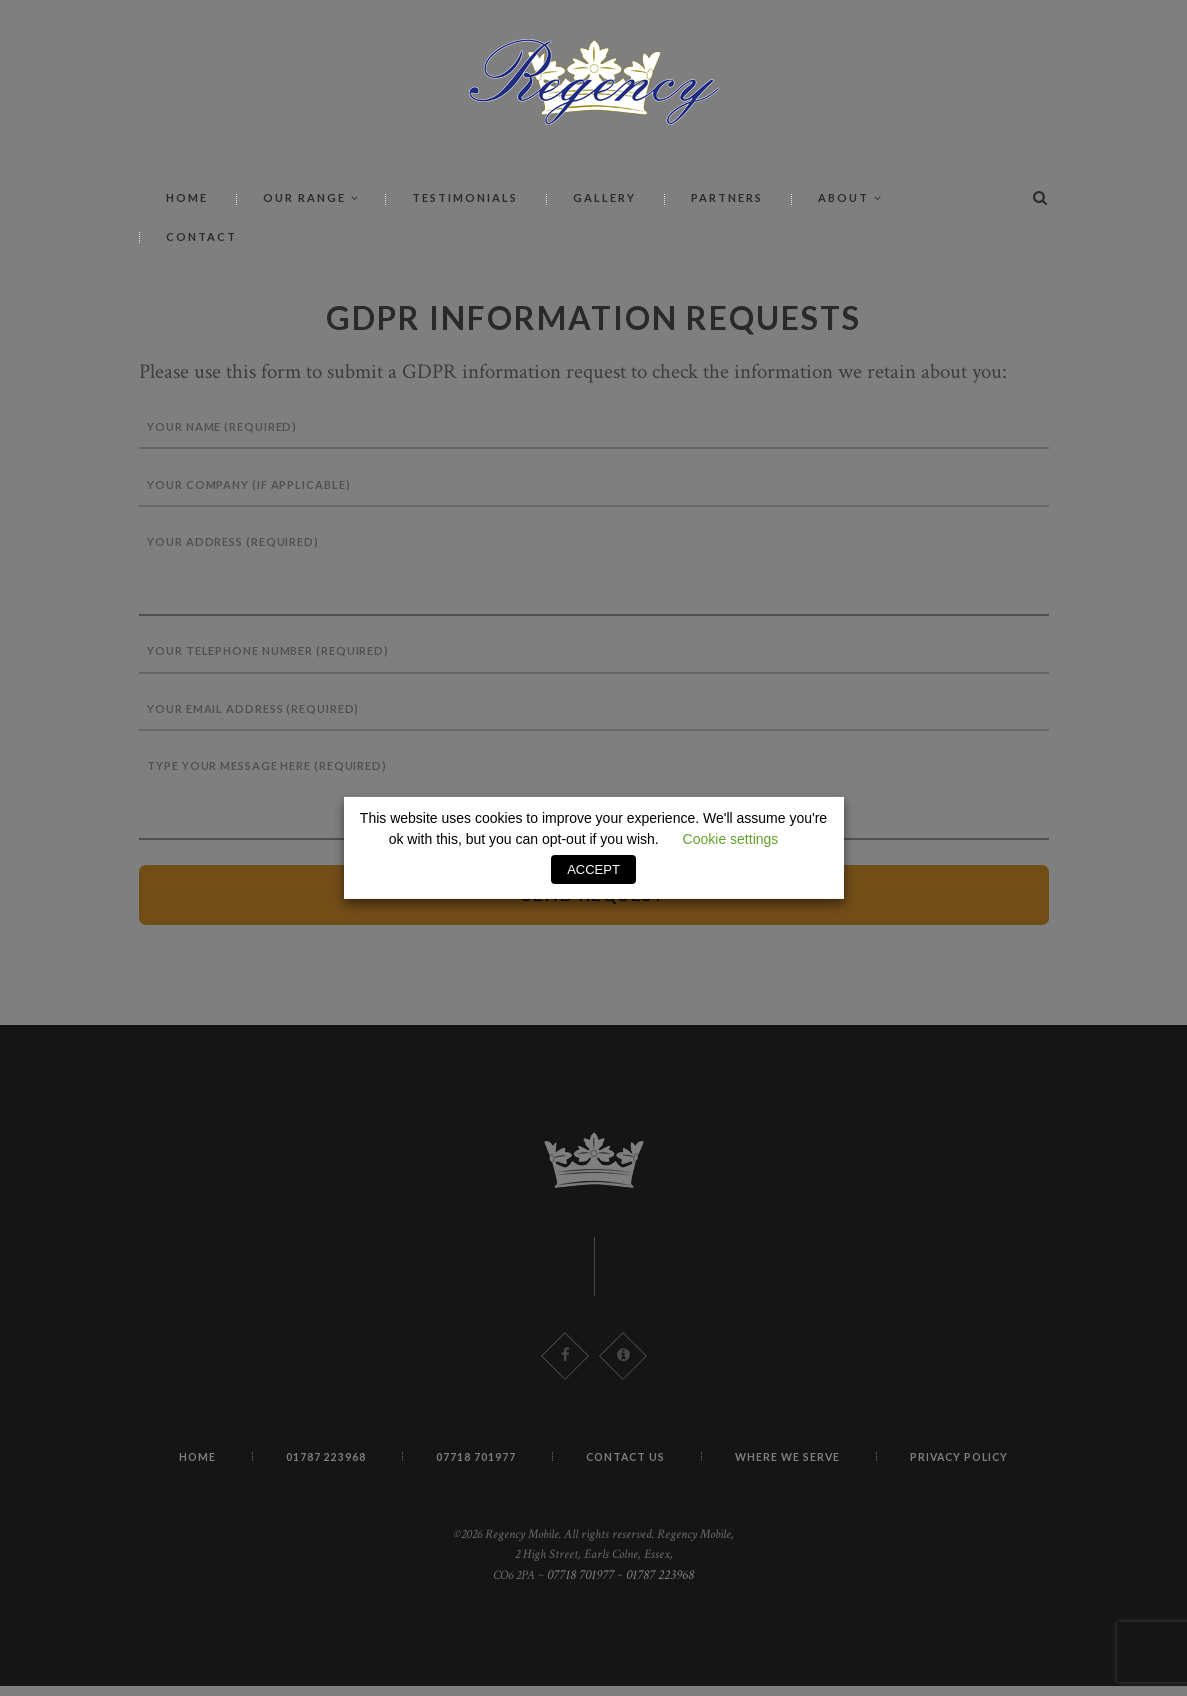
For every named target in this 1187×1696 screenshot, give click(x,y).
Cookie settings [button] (731, 840)
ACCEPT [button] (593, 869)
